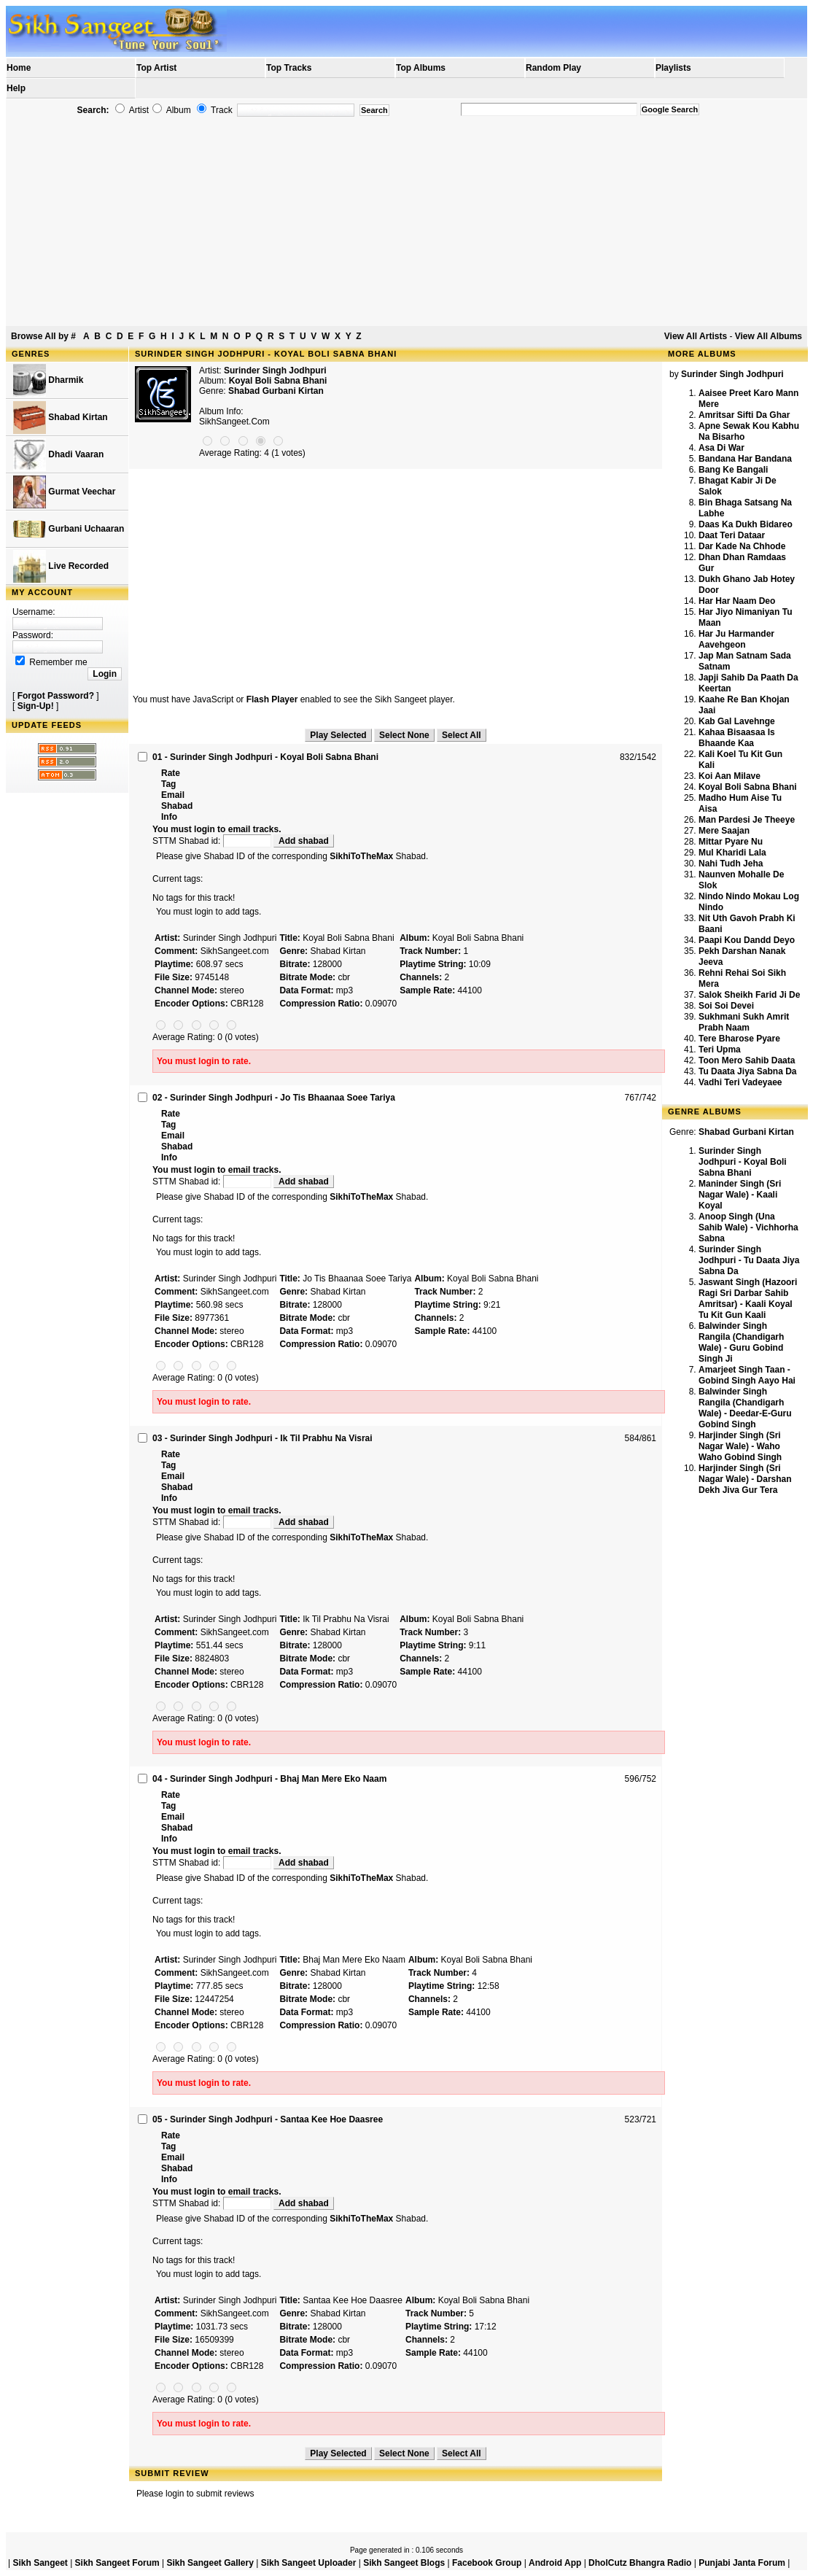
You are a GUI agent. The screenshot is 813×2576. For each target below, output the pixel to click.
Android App (555, 2563)
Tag (168, 784)
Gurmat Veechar (64, 492)
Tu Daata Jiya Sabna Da (748, 1071)
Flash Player (272, 699)
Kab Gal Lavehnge (737, 721)
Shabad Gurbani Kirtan (276, 391)
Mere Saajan (724, 831)
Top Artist (156, 68)
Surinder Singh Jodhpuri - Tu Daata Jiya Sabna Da (749, 1260)
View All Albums (768, 336)
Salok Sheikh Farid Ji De (749, 995)
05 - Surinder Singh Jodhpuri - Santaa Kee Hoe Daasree (267, 2119)
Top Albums (421, 68)
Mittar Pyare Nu (731, 842)
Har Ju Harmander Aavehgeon (736, 639)
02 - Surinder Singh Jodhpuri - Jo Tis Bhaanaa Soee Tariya (273, 1098)
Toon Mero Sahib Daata (747, 1060)
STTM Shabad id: (212, 841)
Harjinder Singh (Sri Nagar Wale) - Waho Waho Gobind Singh (740, 1446)
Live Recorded (61, 566)
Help (16, 88)
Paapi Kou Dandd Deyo (747, 940)
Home (19, 68)
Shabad (176, 806)
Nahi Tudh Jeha (731, 863)
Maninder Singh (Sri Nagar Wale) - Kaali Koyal (740, 1195)
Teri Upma (720, 1049)
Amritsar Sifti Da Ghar (744, 415)
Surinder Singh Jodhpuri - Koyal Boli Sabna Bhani (743, 1162)
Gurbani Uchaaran (68, 529)
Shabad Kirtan (60, 417)
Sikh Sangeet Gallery (209, 2563)
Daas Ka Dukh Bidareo (746, 524)
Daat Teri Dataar (732, 535)
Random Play (553, 68)
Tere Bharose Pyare (739, 1038)
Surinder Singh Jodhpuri (275, 370)
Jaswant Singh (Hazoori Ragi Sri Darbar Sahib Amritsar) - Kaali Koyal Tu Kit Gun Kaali (748, 1298)
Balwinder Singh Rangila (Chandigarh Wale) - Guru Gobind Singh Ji (741, 1342)
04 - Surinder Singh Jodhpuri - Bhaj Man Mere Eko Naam (269, 1779)
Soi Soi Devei (726, 1006)
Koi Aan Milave (730, 776)
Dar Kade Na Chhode (742, 546)
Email (172, 795)
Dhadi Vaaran (58, 454)
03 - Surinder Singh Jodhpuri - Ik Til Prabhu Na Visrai (262, 1438)
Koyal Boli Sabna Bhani (748, 787)
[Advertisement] (406, 222)
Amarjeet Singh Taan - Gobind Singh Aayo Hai (747, 1375)
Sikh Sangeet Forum (117, 2563)
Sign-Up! (35, 706)
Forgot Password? (55, 696)
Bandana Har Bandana (745, 459)
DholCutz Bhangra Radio (639, 2563)
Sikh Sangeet (39, 2563)
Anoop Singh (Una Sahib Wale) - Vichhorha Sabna (748, 1227)
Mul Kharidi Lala (732, 852)
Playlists (673, 68)
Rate (170, 773)
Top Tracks (288, 68)
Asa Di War (721, 448)
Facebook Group (486, 2563)
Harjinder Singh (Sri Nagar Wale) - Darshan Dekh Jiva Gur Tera (745, 1479)
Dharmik (48, 380)
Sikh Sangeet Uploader (309, 2563)
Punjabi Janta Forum (742, 2563)
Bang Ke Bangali (733, 470)
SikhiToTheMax (361, 856)
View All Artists (695, 336)
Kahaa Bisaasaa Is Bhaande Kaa (737, 737)
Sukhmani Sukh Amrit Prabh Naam (744, 1022)
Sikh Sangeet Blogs (404, 2563)
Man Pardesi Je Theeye (747, 820)
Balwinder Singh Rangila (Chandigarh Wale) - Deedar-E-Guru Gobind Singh (745, 1407)
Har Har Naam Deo (737, 601)
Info (169, 817)
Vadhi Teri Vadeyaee (740, 1082)
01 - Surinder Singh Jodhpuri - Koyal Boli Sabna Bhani (265, 757)
